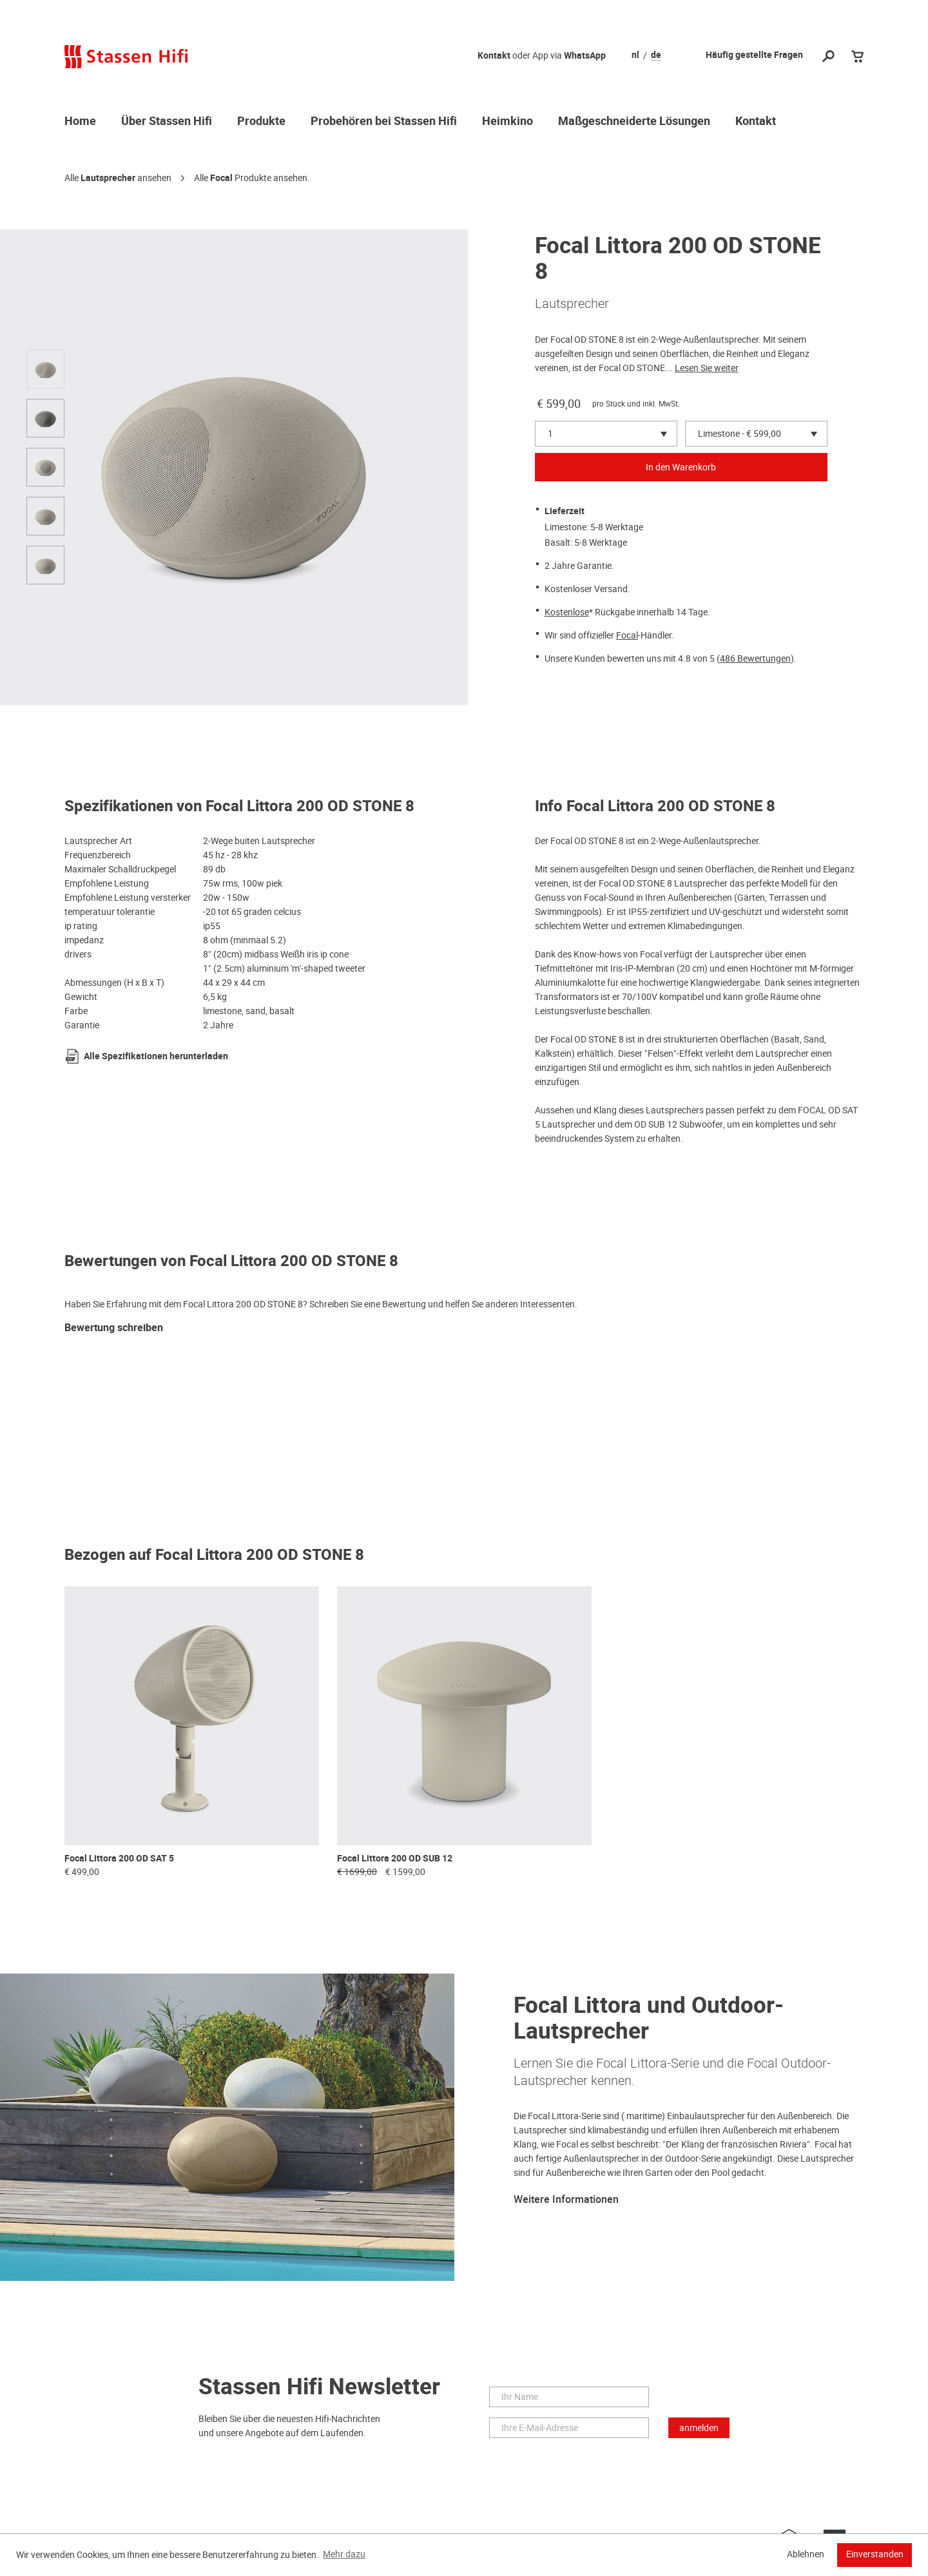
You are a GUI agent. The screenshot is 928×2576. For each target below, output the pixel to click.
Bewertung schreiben (113, 1328)
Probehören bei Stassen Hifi (384, 122)
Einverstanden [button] (875, 2554)
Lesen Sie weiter (707, 367)
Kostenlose (567, 612)
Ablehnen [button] (805, 2554)
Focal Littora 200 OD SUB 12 (394, 1858)
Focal (221, 178)
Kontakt (494, 55)
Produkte (261, 122)
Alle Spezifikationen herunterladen (156, 1056)
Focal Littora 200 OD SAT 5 (119, 1858)
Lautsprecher (108, 178)
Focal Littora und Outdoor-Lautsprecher (649, 2018)
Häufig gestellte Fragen (754, 55)
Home (80, 122)
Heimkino (507, 122)
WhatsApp (585, 55)
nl (635, 55)
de (656, 55)
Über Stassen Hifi (166, 122)
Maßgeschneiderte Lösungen (634, 122)
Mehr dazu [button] (344, 2554)
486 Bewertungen (755, 658)
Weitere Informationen (566, 2200)
